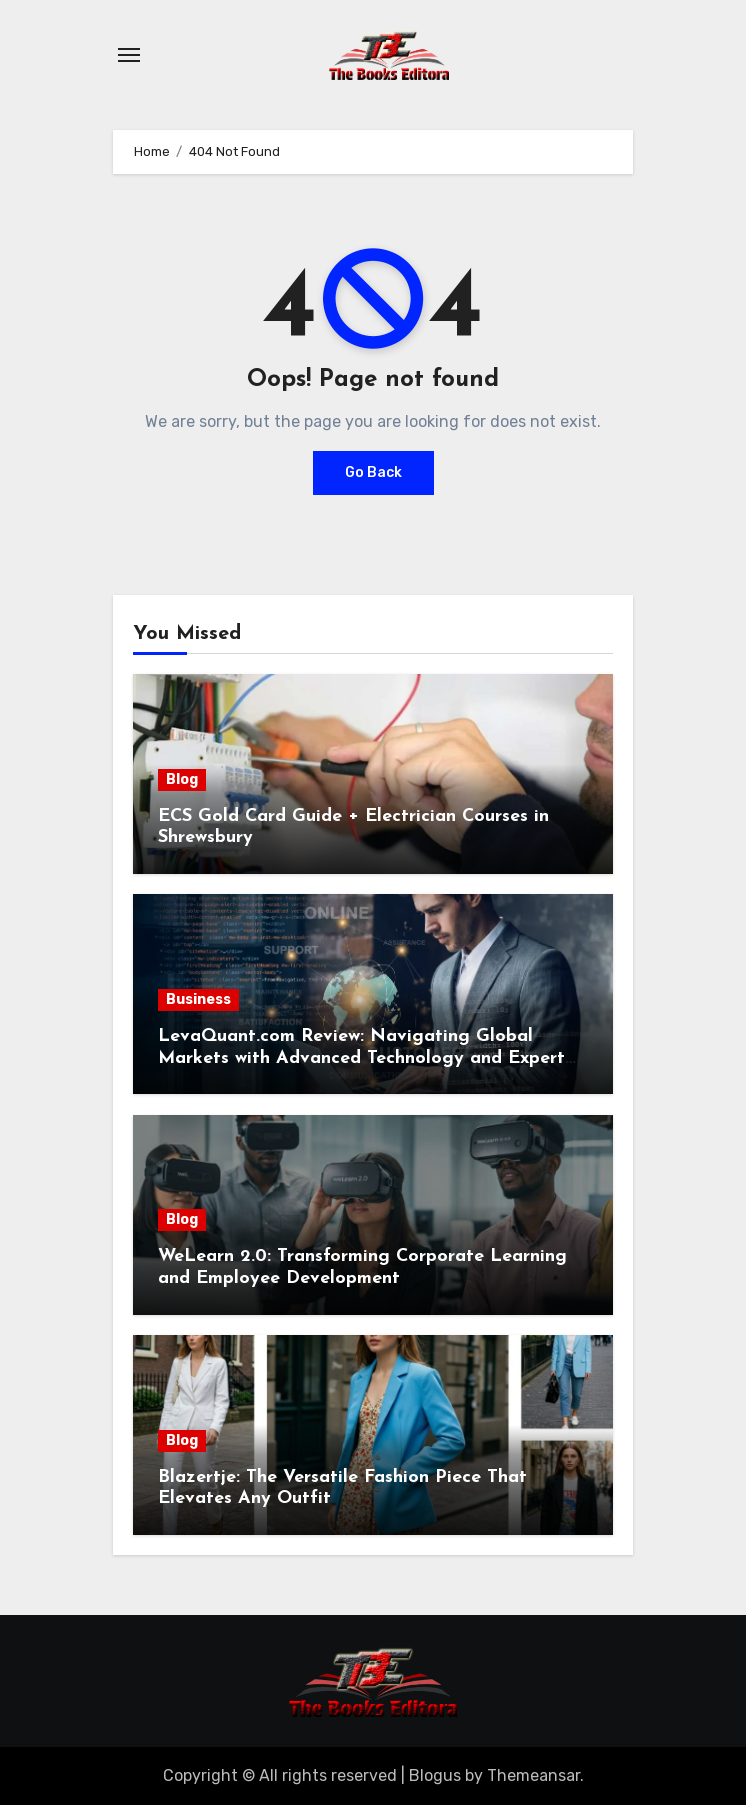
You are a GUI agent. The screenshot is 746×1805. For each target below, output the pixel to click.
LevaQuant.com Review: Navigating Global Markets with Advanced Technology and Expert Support (361, 1058)
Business (198, 999)
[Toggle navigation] (129, 55)
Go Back (373, 472)
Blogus (435, 1775)
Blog (182, 779)
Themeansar (533, 1775)
